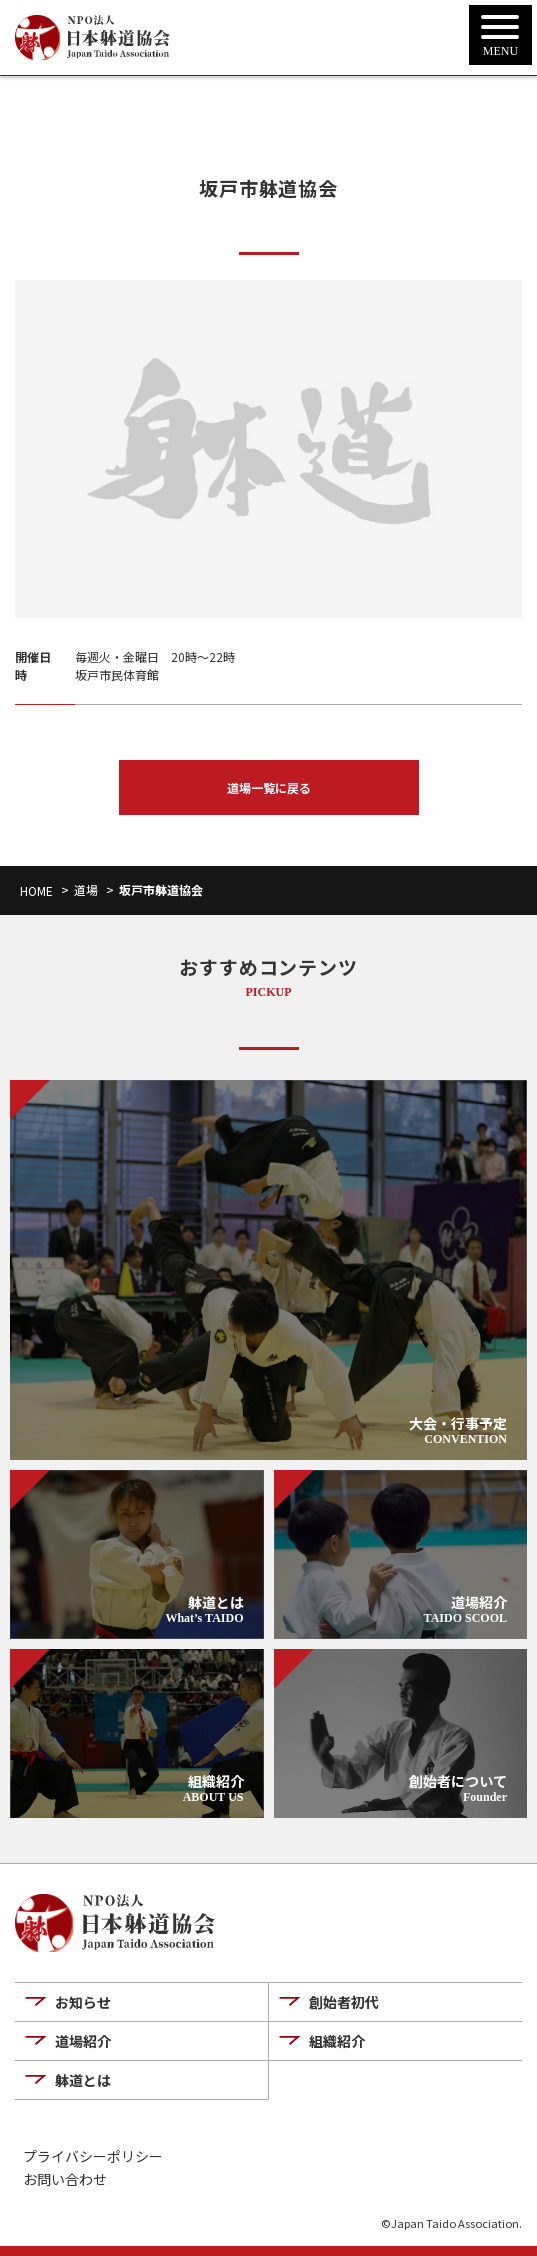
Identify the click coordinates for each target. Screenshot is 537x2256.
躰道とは (83, 2080)
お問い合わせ (65, 2179)
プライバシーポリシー (93, 2156)
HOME (36, 890)
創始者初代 (344, 2002)
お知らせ (83, 2002)
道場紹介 (83, 2041)
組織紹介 (337, 2041)
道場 (86, 889)
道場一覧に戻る (269, 787)
